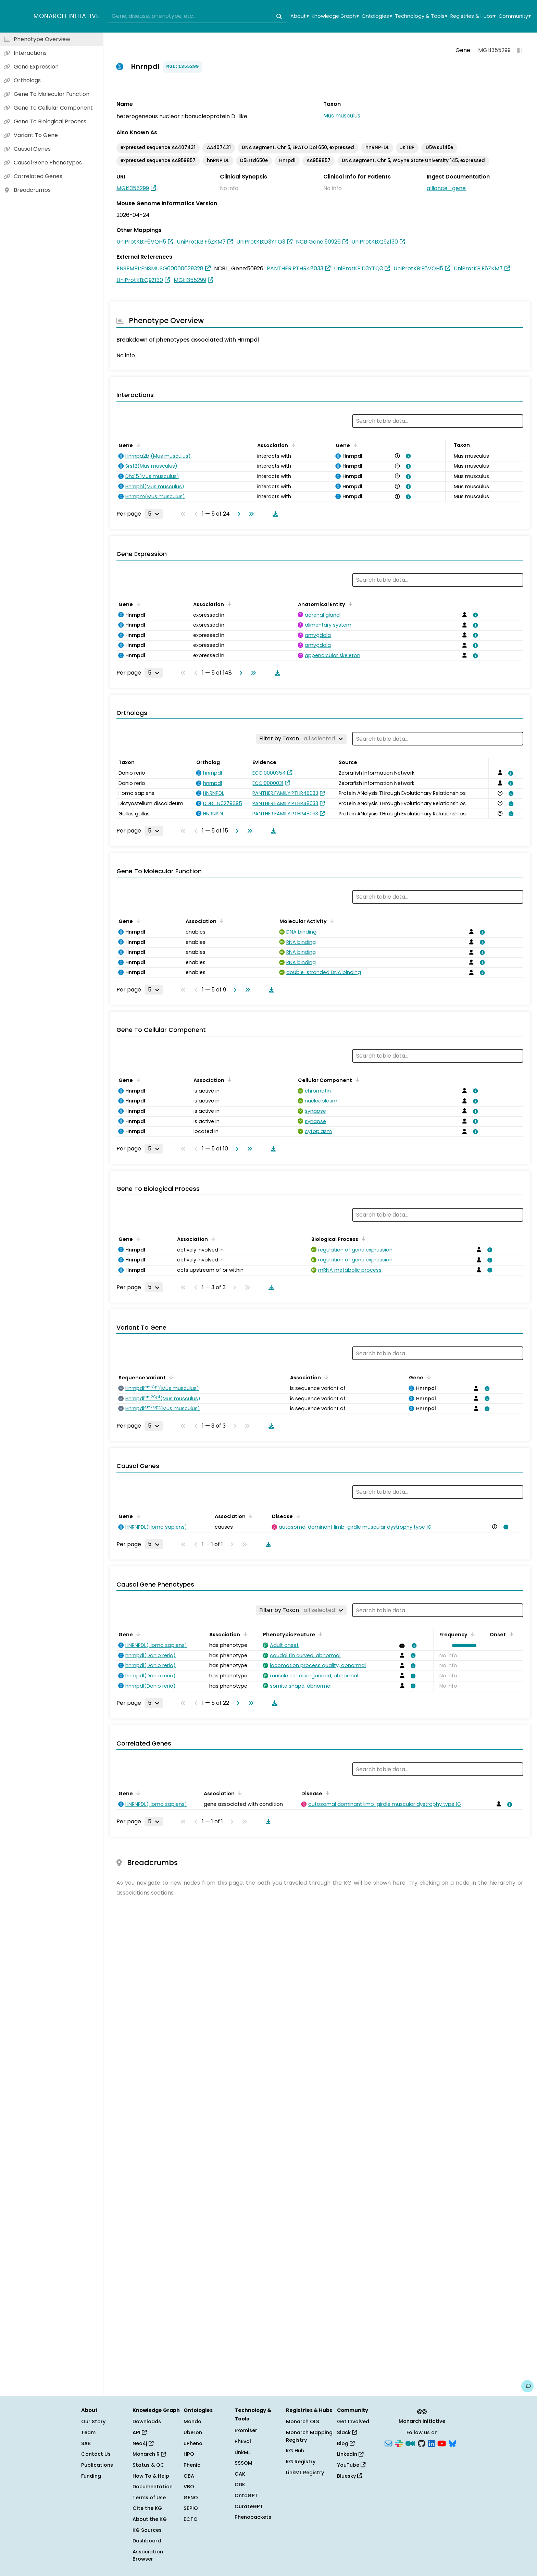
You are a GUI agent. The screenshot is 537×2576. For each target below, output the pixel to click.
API (140, 2432)
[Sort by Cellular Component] (356, 1079)
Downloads (147, 2421)
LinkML (242, 2452)
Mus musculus (341, 116)
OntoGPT (246, 2495)
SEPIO (191, 2508)
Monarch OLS (302, 2421)
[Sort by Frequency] (471, 1633)
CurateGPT (249, 2506)
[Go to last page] (250, 514)
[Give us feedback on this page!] (527, 2386)
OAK (240, 2473)
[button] (462, 1645)
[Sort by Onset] (510, 1633)
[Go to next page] (237, 514)
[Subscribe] (388, 2442)
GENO (191, 2497)
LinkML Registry (305, 2472)
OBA (189, 2476)
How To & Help (151, 2476)
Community (515, 16)
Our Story (93, 2421)
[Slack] (399, 2442)
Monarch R (149, 2454)
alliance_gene (446, 188)
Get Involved (353, 2421)
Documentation (153, 2486)
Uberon (193, 2432)
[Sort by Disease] (297, 1515)
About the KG (150, 2519)
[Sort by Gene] (137, 444)
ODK (240, 2484)
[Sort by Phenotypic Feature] (319, 1633)
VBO (189, 2486)
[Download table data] (274, 514)
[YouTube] (441, 2442)
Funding (91, 2476)
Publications (97, 2465)
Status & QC (148, 2465)
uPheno (193, 2443)
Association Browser (148, 2555)
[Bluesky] (452, 2442)
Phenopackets (253, 2517)
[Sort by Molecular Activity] (331, 920)
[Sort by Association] (292, 444)
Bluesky (349, 2476)
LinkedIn (350, 2454)
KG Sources (147, 2530)
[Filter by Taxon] (301, 738)
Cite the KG (147, 2508)
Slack (347, 2432)
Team (88, 2432)
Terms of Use (149, 2497)
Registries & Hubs (473, 16)
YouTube (351, 2465)
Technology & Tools (421, 16)
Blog (345, 2443)
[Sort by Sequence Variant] (170, 1376)
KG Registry (300, 2461)
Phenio (192, 2465)
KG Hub (295, 2450)
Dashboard (147, 2540)
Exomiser (246, 2430)
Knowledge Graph (335, 16)
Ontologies (377, 16)
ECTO (191, 2519)
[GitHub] (421, 2442)
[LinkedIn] (431, 2442)
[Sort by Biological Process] (362, 1238)
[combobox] (197, 16)
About (299, 16)
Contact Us (96, 2454)
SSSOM (243, 2463)
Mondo (192, 2421)
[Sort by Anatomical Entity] (349, 603)
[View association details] (407, 456)
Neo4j (143, 2443)
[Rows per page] (154, 514)
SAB (86, 2443)
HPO (189, 2454)
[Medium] (410, 2442)
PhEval (243, 2441)
